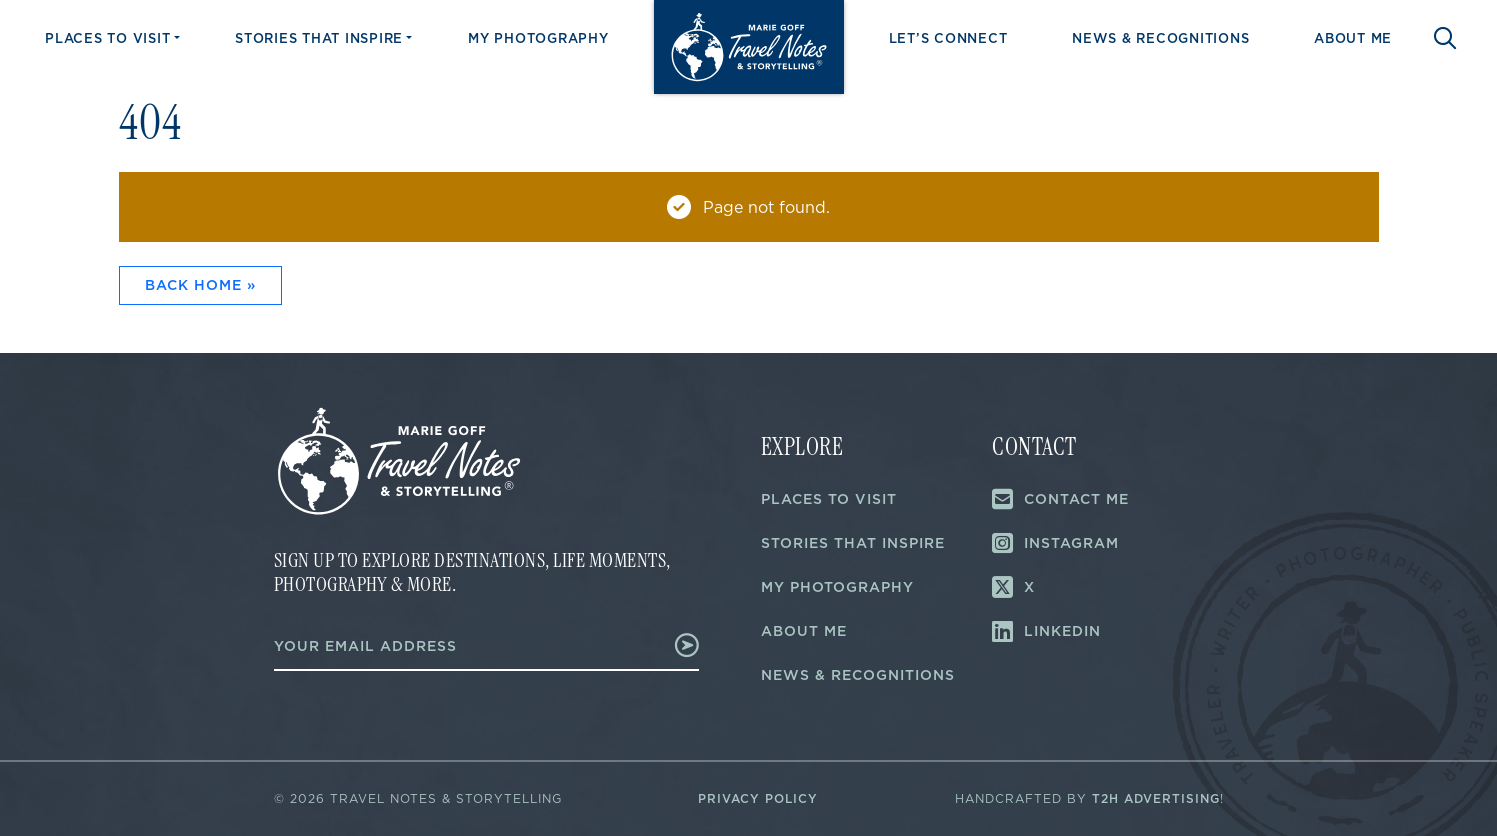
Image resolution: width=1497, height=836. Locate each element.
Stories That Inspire (319, 38)
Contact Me (1060, 499)
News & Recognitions (1160, 38)
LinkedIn (1046, 631)
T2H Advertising (1156, 798)
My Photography (538, 38)
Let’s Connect (948, 38)
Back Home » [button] (200, 285)
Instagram (1055, 543)
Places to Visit (107, 38)
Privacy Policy (758, 798)
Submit (677, 645)
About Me (1353, 38)
